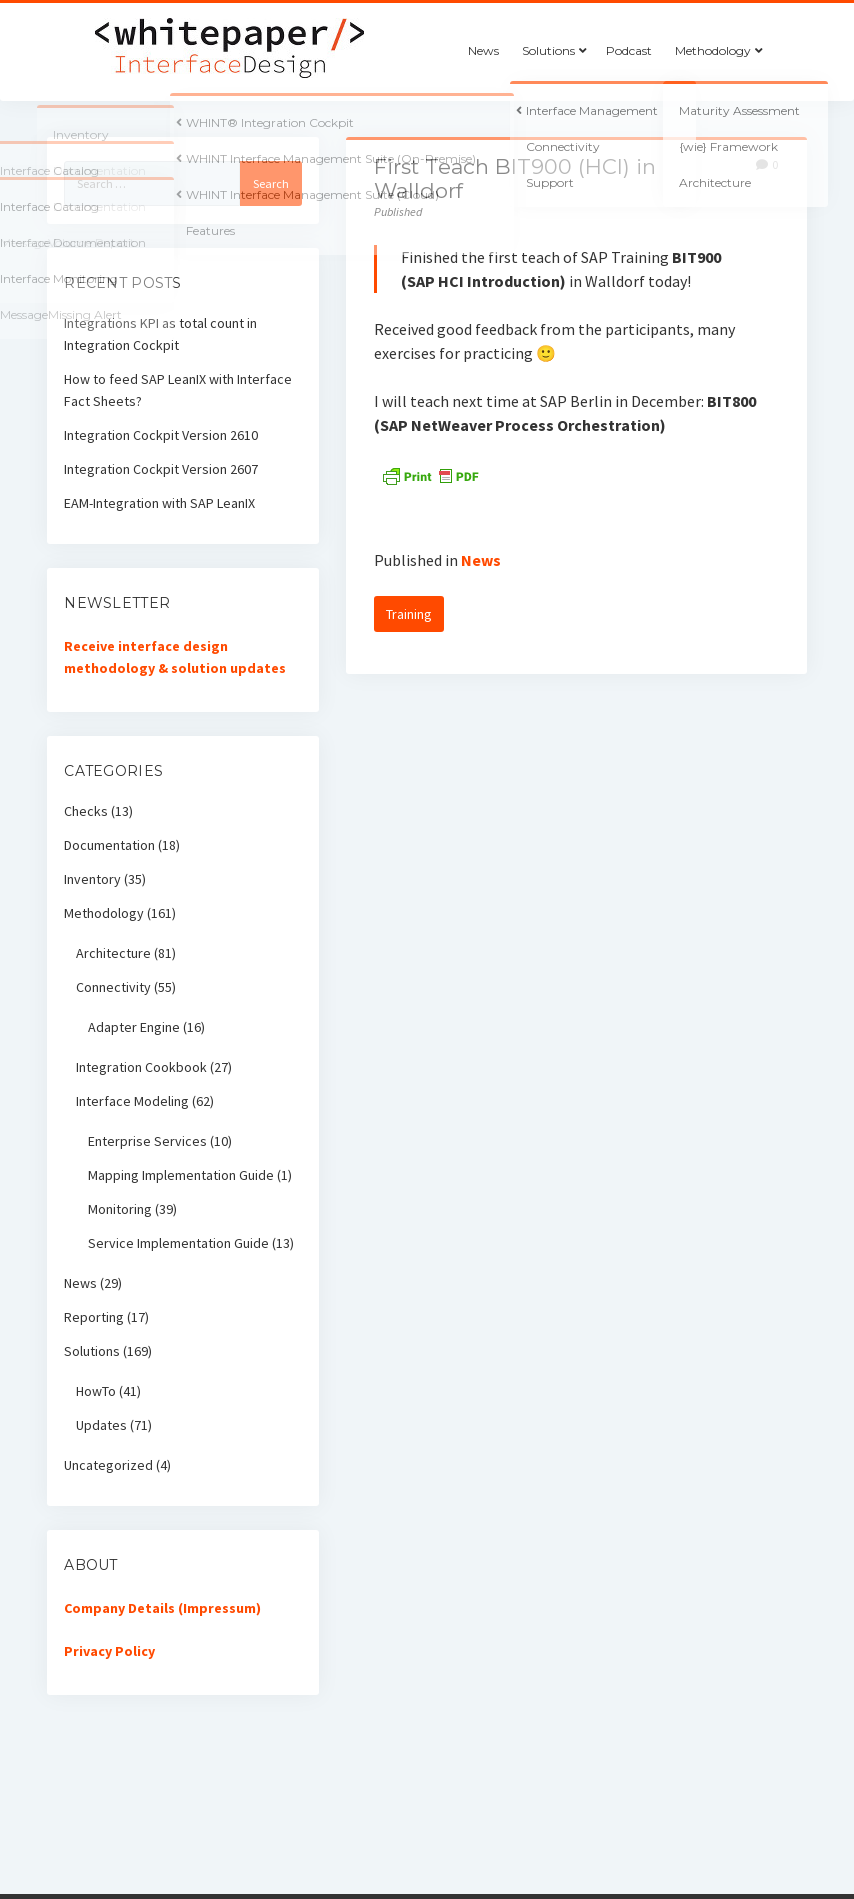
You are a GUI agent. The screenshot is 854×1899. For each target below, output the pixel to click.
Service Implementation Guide (178, 1243)
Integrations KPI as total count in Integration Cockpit (160, 334)
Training (409, 614)
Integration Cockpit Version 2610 (161, 435)
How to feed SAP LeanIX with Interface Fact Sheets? (178, 390)
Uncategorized (108, 1465)
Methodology (713, 50)
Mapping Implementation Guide (181, 1175)
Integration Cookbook (141, 1067)
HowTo (96, 1391)
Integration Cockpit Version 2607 (161, 469)
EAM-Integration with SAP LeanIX (159, 503)
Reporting (94, 1317)
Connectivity (113, 987)
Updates (101, 1425)
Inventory (92, 879)
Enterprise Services (147, 1141)
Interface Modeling (132, 1101)
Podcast (629, 50)
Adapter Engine (134, 1027)
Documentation (109, 845)
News (483, 50)
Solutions (548, 50)
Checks (86, 811)
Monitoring (120, 1209)
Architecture (113, 953)
